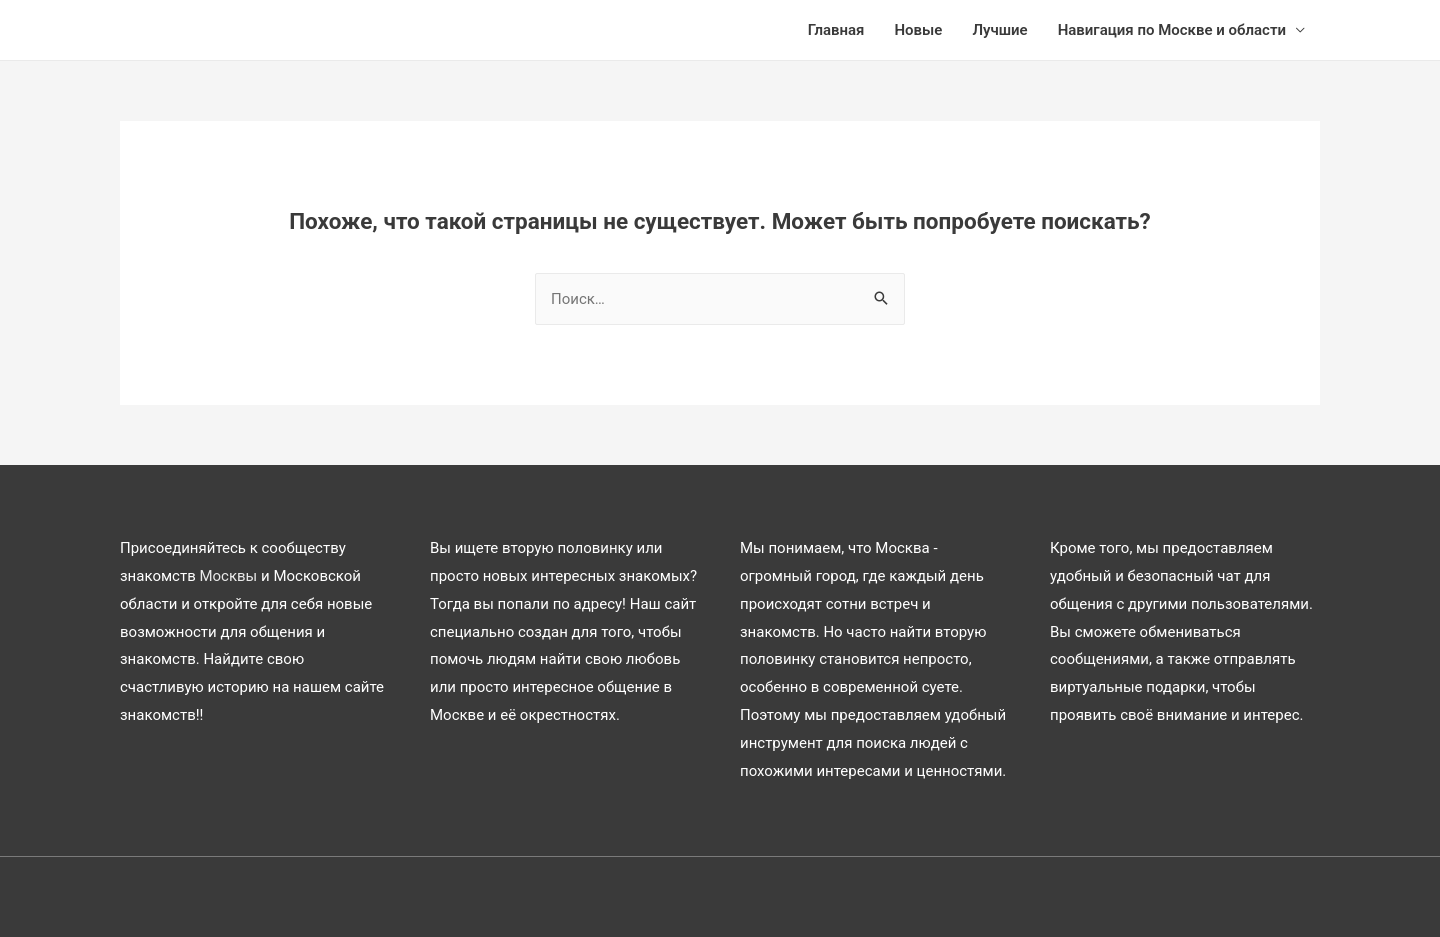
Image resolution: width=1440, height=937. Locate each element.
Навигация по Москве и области (1172, 30)
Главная (836, 30)
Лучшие (999, 30)
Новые (918, 30)
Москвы (228, 576)
